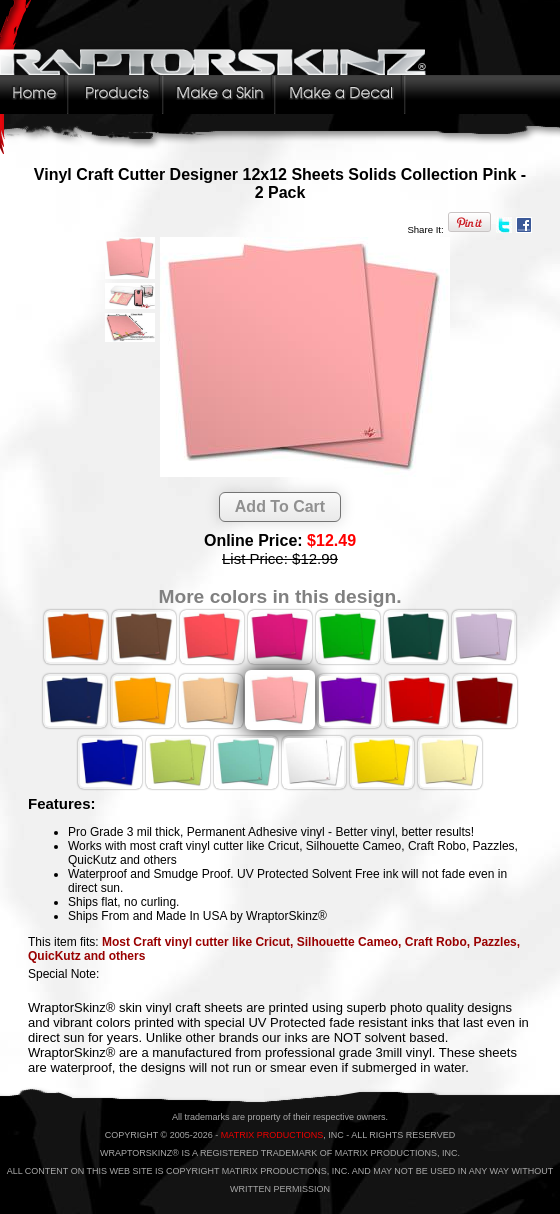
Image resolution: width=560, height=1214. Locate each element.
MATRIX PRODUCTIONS (272, 1135)
